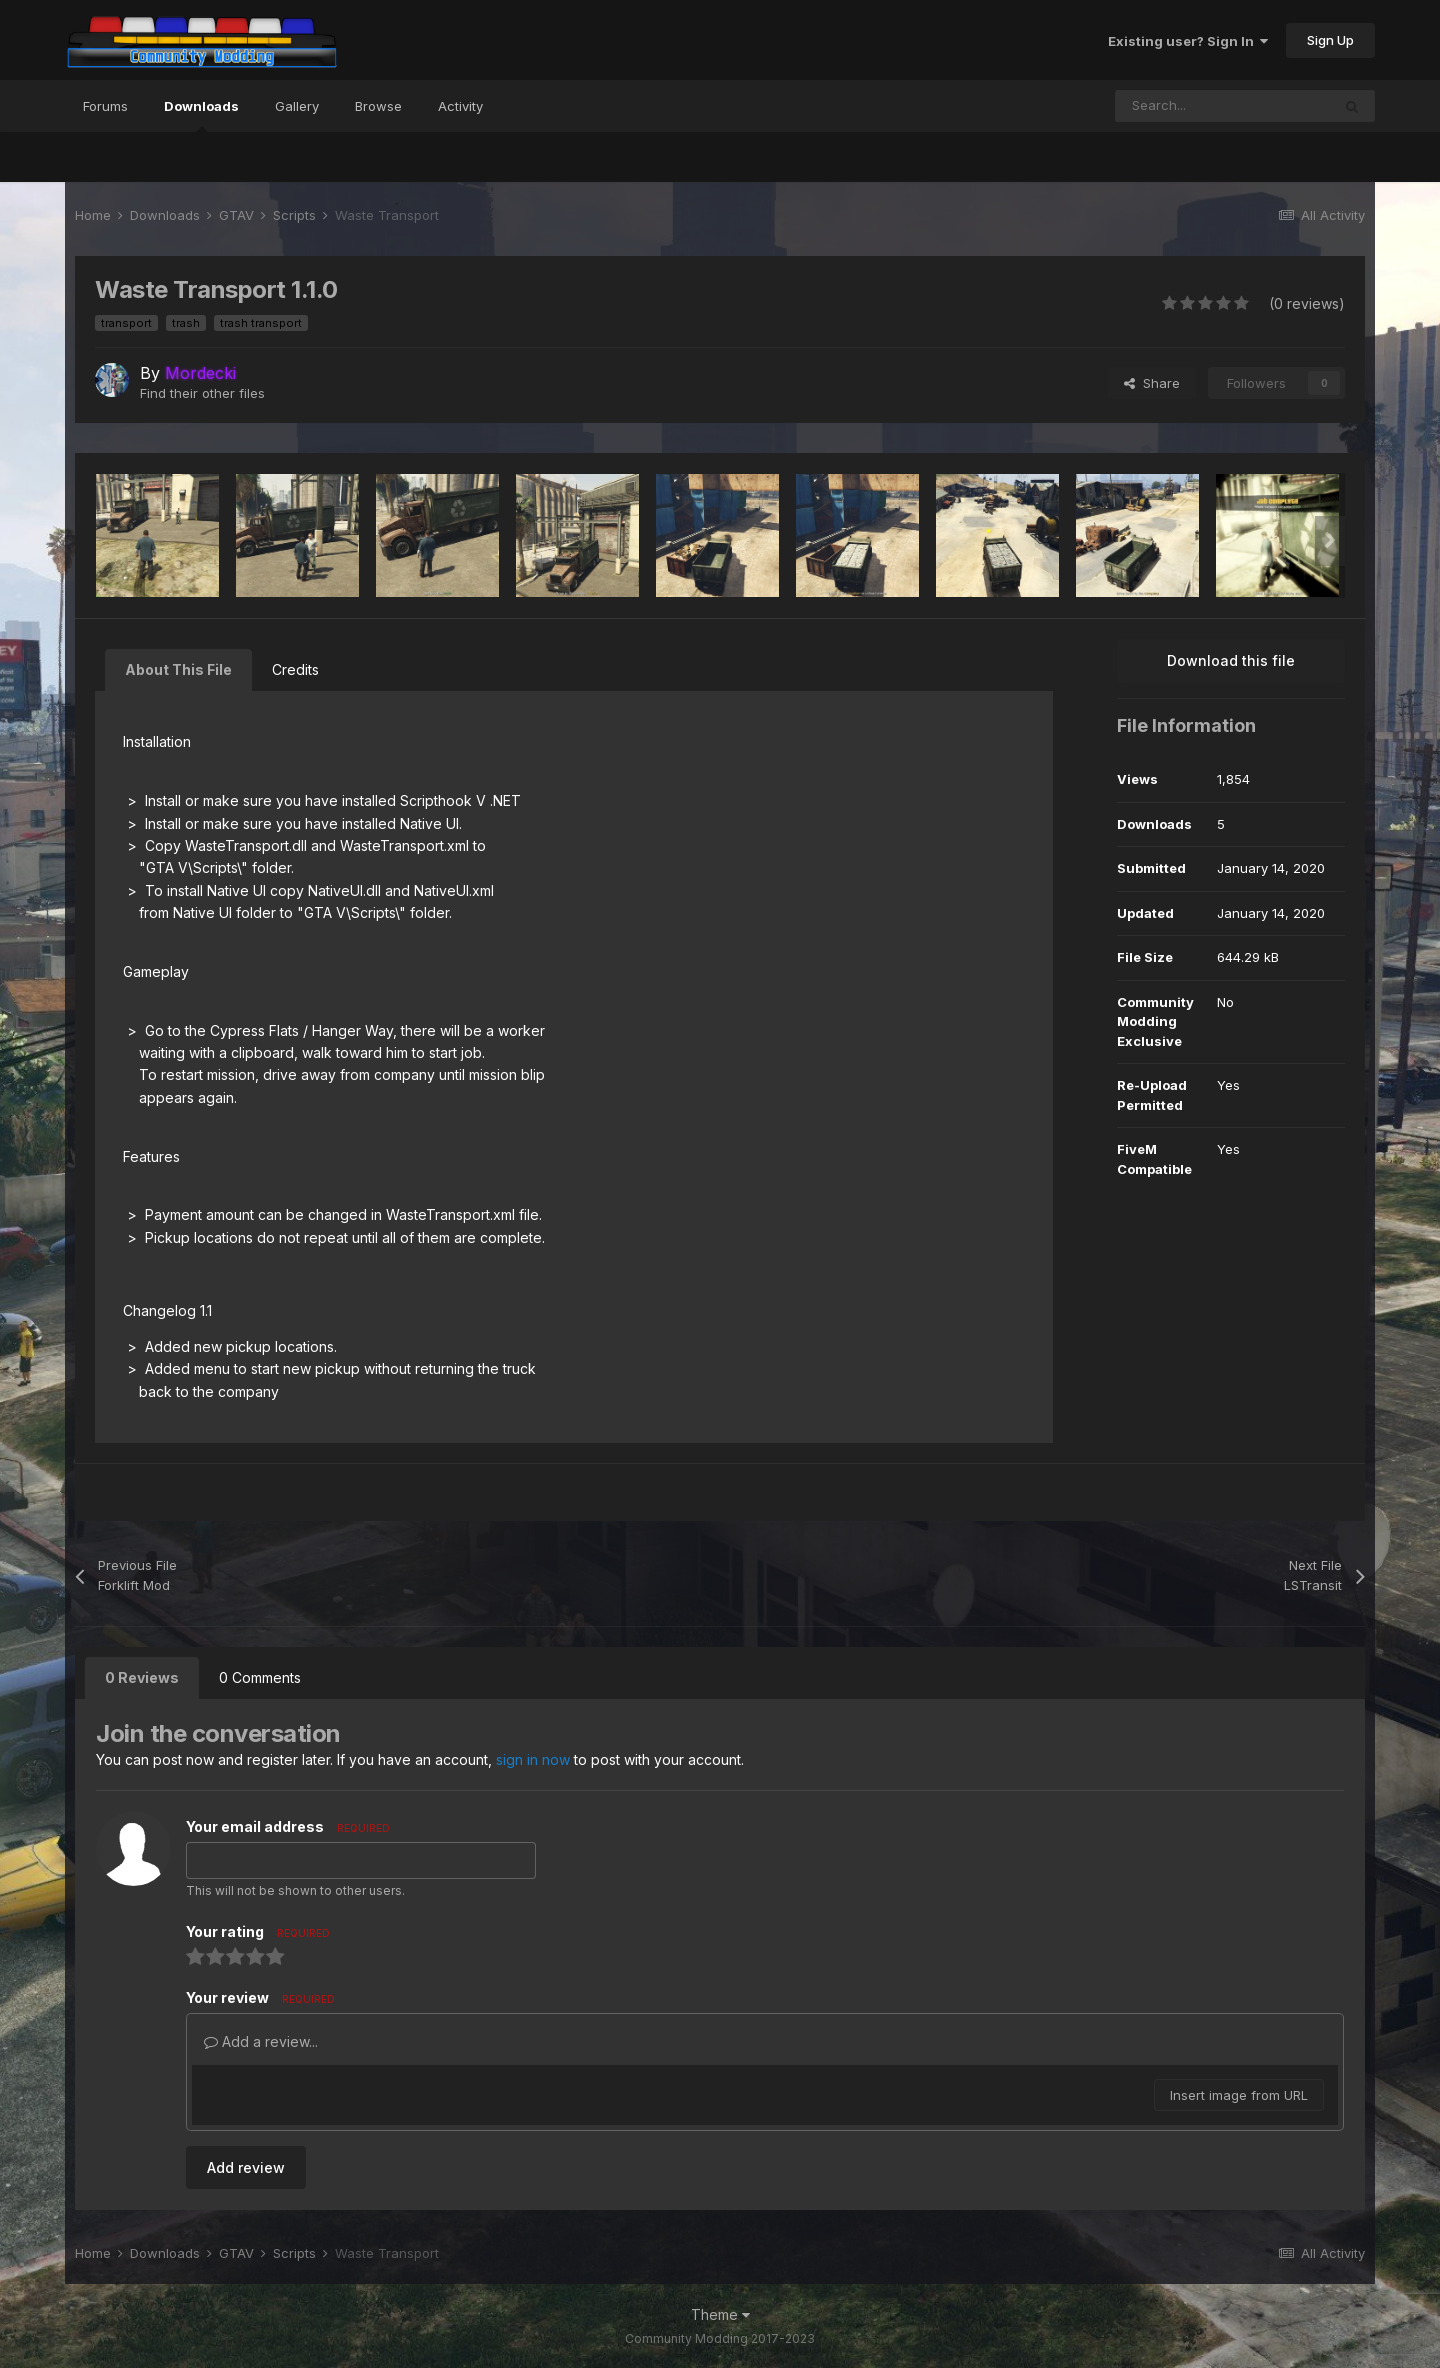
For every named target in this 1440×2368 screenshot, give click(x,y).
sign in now (533, 1759)
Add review (246, 2167)
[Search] (1223, 106)
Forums (105, 106)
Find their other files (202, 393)
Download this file (1231, 660)
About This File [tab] (178, 669)
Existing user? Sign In (1188, 41)
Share (1152, 383)
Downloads (201, 115)
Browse (378, 106)
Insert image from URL (1239, 2095)
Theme (720, 2314)
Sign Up (1330, 40)
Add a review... (261, 2041)
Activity (460, 106)
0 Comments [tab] (260, 1677)
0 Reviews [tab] (142, 1677)
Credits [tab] (295, 669)
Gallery (297, 106)
